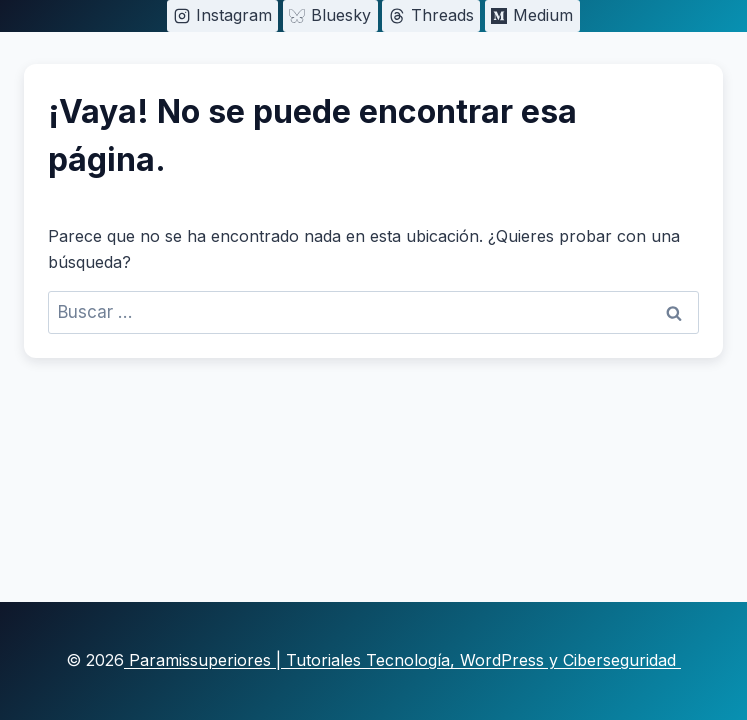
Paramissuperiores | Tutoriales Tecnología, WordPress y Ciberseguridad (402, 660)
